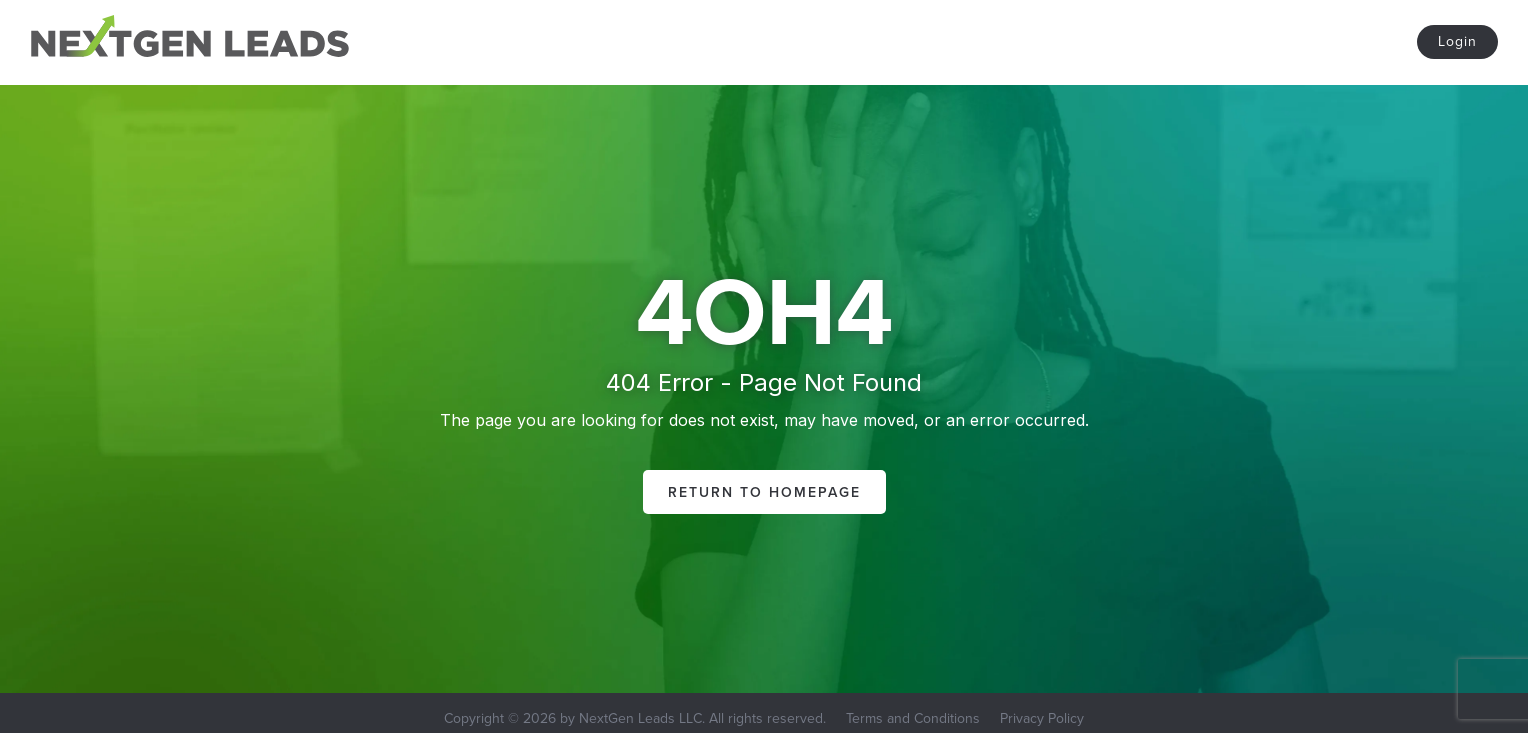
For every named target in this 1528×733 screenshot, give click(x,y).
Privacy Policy (1042, 718)
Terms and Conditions (913, 718)
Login (1457, 41)
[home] (190, 40)
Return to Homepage (764, 492)
